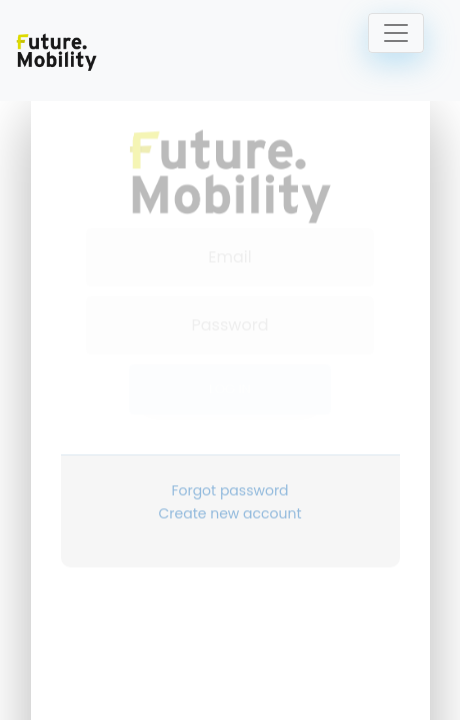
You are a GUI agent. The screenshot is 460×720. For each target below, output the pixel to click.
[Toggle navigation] (396, 33)
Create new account (230, 495)
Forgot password (229, 472)
